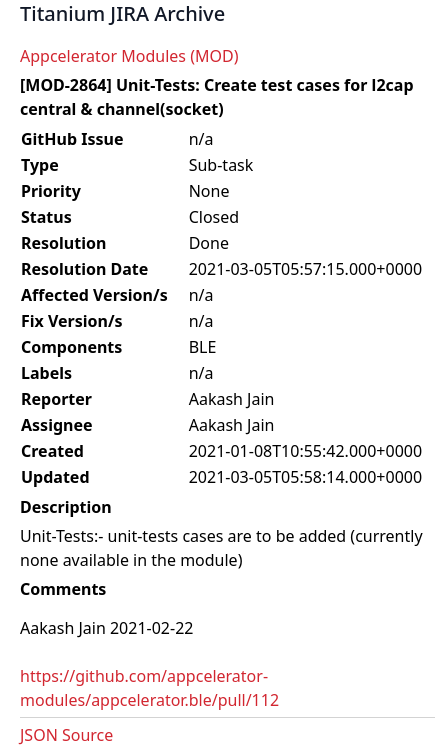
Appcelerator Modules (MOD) (129, 56)
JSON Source (66, 735)
